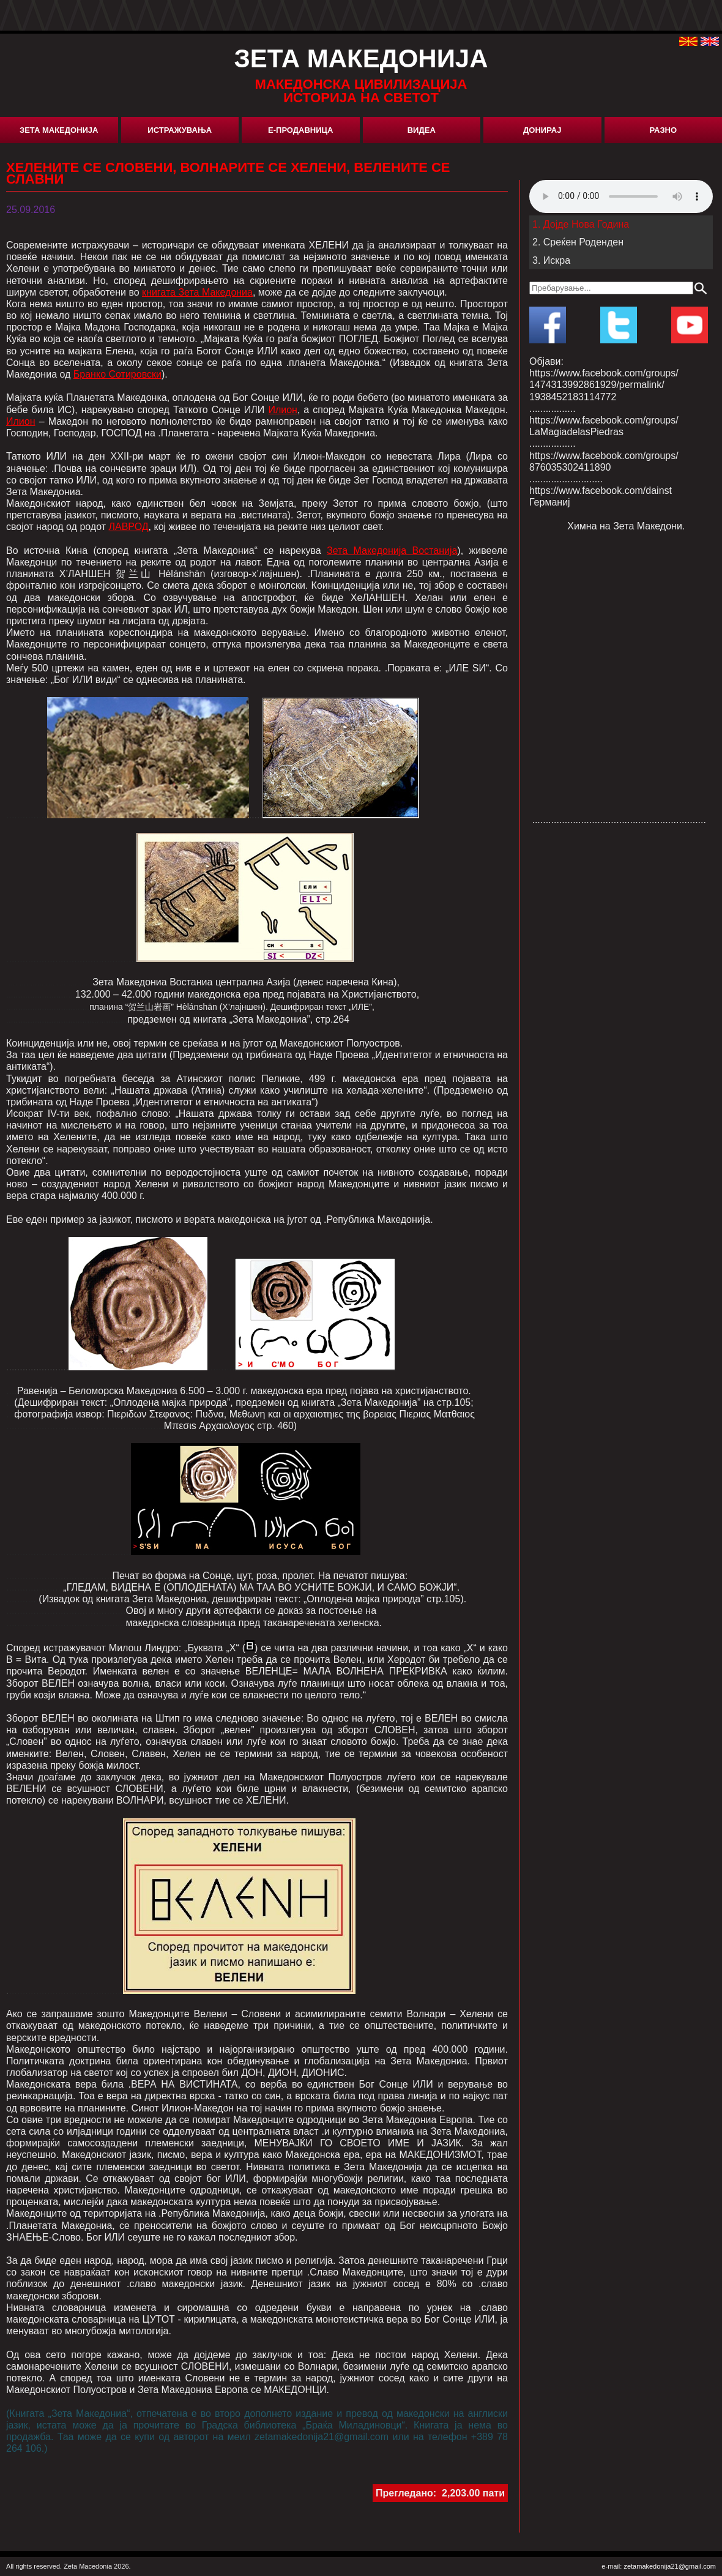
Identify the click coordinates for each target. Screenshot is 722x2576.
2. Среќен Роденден (577, 242)
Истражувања (179, 130)
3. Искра (551, 260)
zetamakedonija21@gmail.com (669, 2566)
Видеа (422, 130)
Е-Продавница (300, 130)
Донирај (542, 130)
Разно (663, 130)
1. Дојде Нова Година (580, 224)
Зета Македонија (59, 130)
